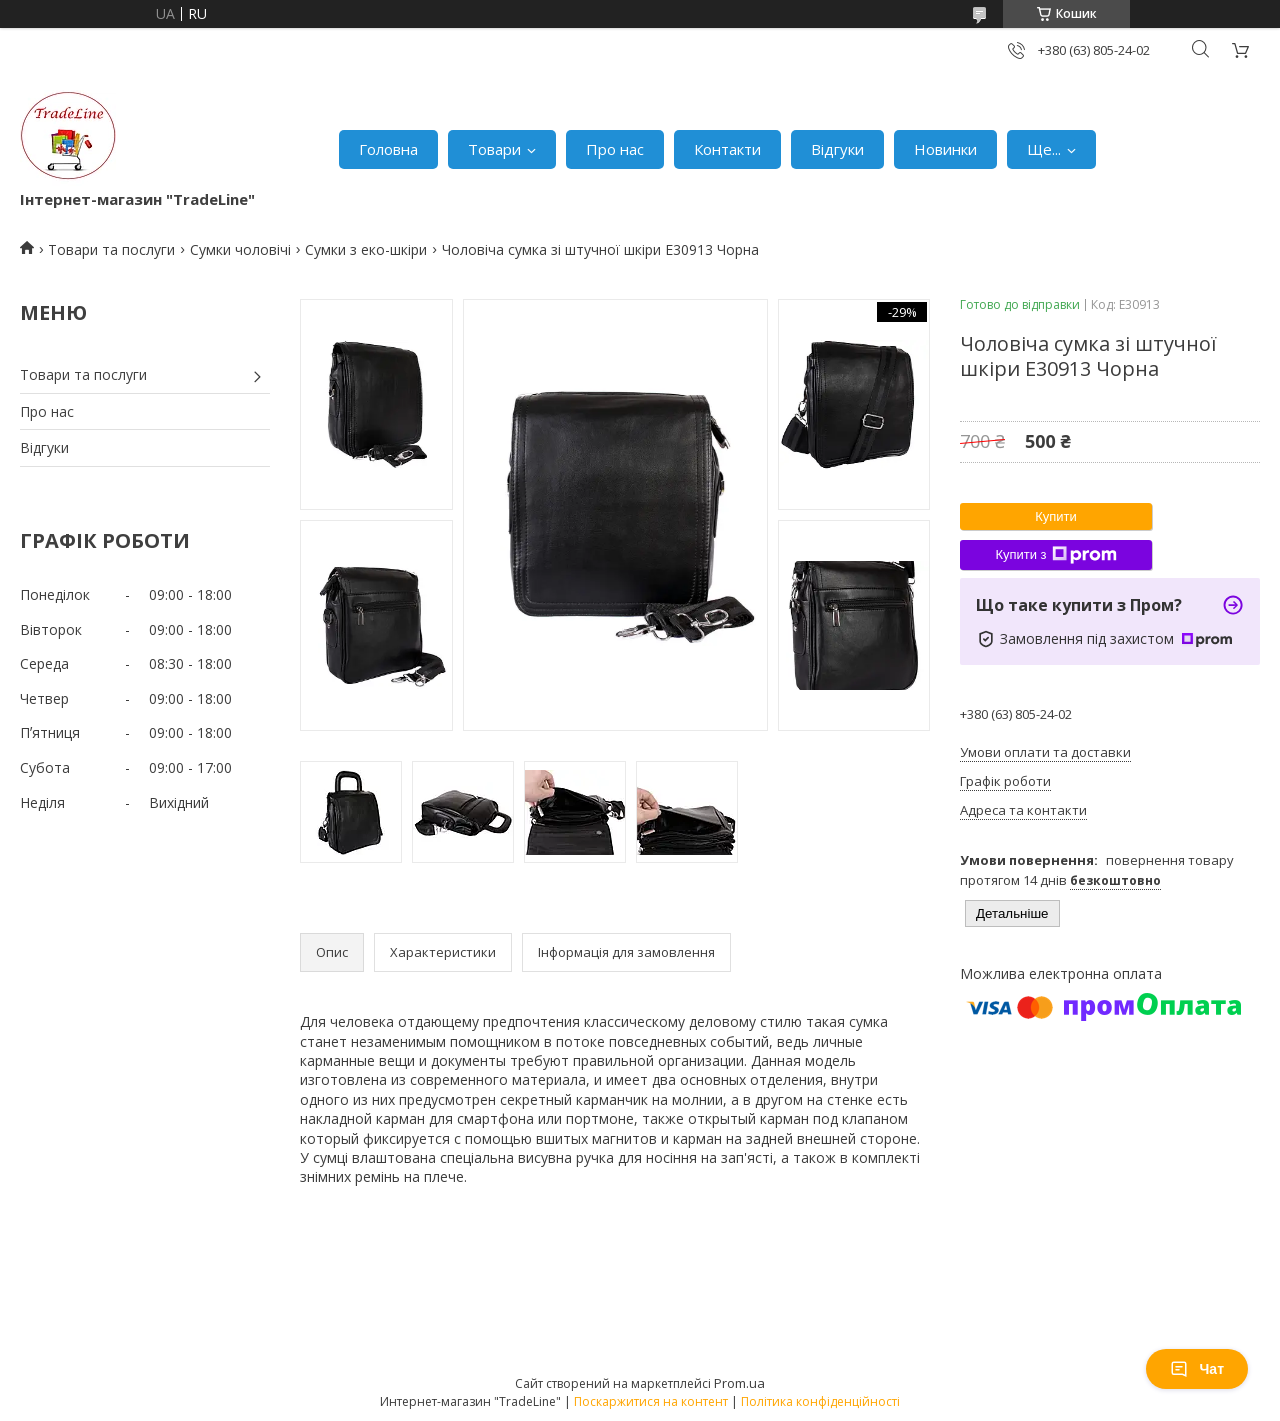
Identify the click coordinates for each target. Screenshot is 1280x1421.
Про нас (615, 149)
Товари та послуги (111, 249)
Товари (494, 149)
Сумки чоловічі (240, 249)
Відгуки (837, 149)
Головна (388, 149)
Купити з (1055, 555)
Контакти (727, 149)
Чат (1197, 1369)
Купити (1056, 516)
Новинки (945, 149)
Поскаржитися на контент (651, 1401)
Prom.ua (739, 1383)
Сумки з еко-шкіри (366, 249)
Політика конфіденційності (820, 1401)
